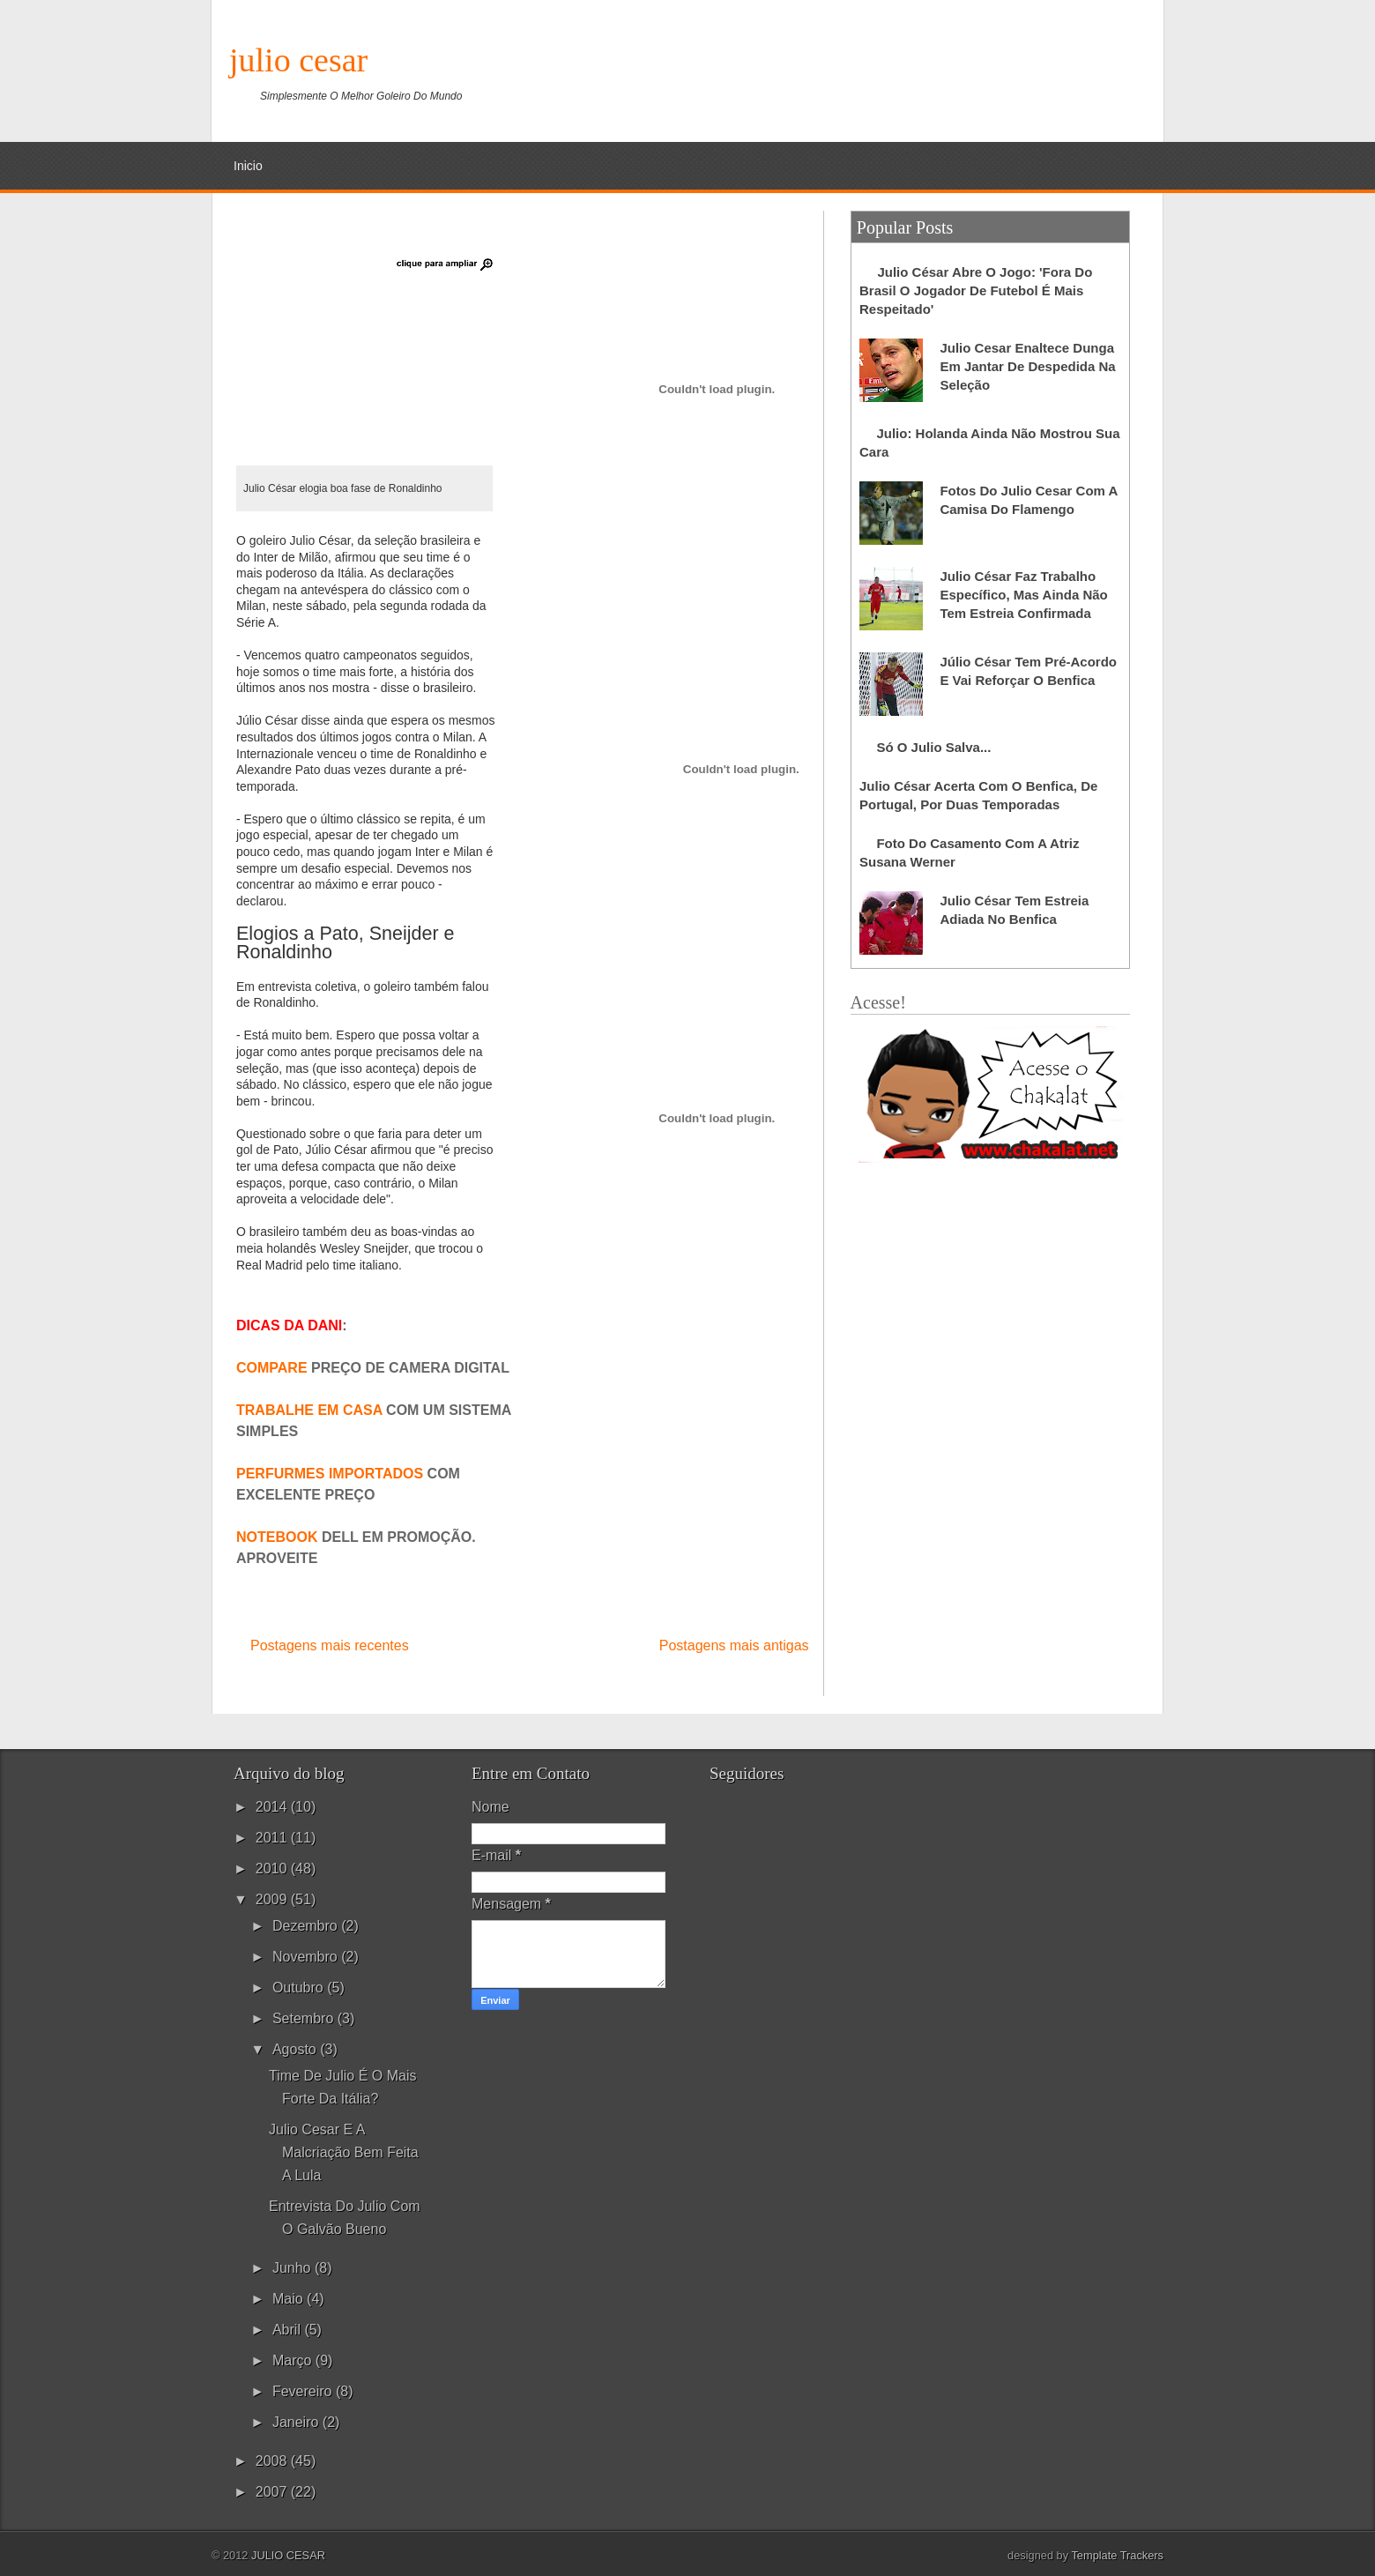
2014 (273, 1806)
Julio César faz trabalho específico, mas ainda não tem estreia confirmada (1023, 595)
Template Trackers (1117, 2555)
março (294, 2360)
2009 (273, 1899)
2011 (273, 1837)
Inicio (248, 166)
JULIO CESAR (298, 59)
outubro (299, 1987)
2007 (273, 2491)
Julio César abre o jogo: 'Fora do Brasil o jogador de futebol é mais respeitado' (975, 290)
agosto (296, 2049)
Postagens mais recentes (329, 1645)
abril (288, 2329)
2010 (273, 1868)
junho (293, 2267)
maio (289, 2298)
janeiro (297, 2422)
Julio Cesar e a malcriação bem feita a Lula (344, 2152)
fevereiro (304, 2391)
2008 (273, 2460)
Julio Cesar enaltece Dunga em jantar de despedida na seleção (1027, 366)
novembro (306, 1956)
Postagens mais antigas (734, 1645)
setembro (305, 2018)
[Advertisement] (842, 75)
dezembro (306, 1925)
